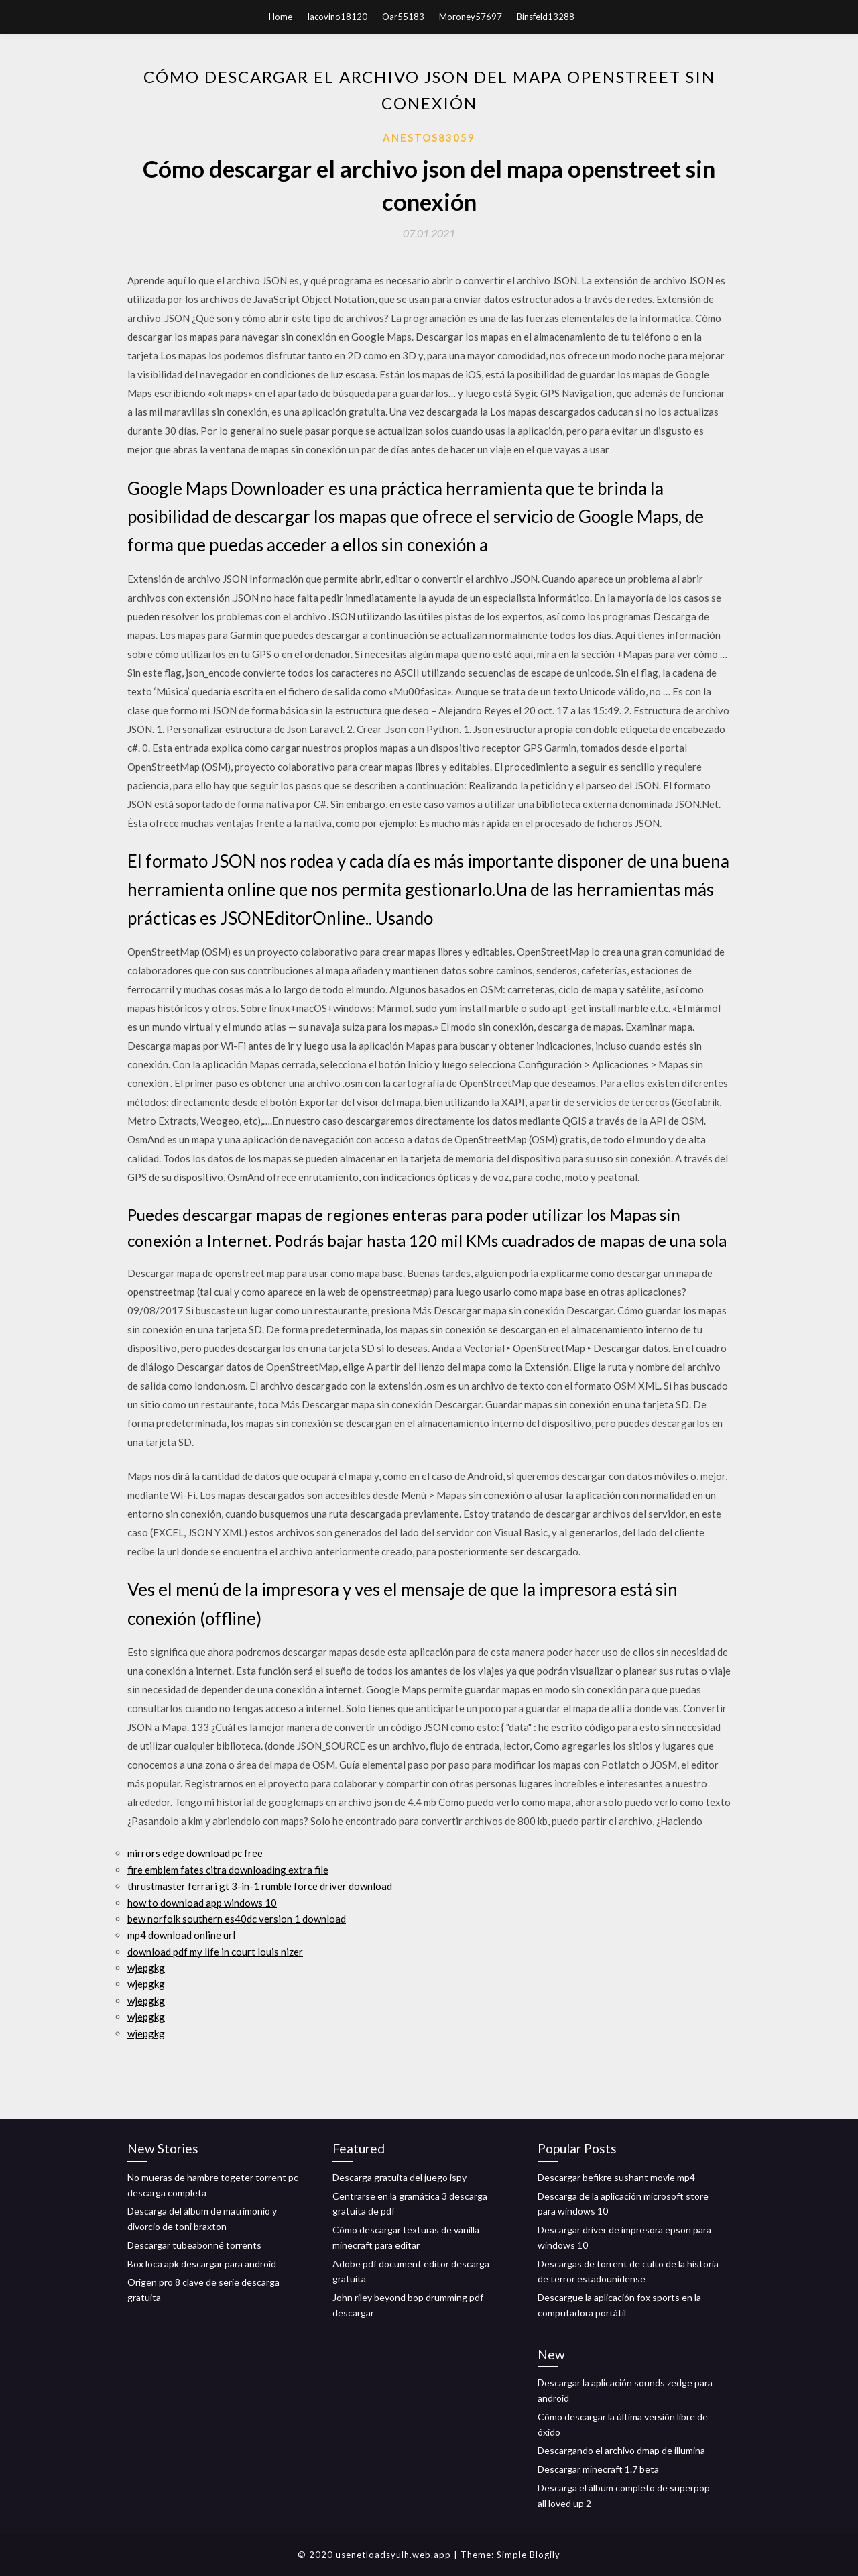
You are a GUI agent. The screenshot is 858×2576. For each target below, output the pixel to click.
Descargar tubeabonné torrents (194, 2245)
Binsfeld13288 (545, 16)
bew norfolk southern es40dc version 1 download (236, 1919)
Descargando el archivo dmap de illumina (621, 2450)
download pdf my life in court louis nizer (215, 1952)
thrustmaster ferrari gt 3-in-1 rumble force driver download (259, 1886)
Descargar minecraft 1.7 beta (598, 2469)
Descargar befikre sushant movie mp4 (616, 2177)
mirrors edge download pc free (195, 1853)
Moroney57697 (470, 16)
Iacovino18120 (337, 16)
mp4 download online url (181, 1935)
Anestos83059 (429, 137)
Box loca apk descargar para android (201, 2264)
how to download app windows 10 (202, 1903)
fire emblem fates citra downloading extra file (227, 1870)
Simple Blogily (528, 2554)
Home (280, 16)
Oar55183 (403, 16)
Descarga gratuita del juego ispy (399, 2177)
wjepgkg (146, 1968)
